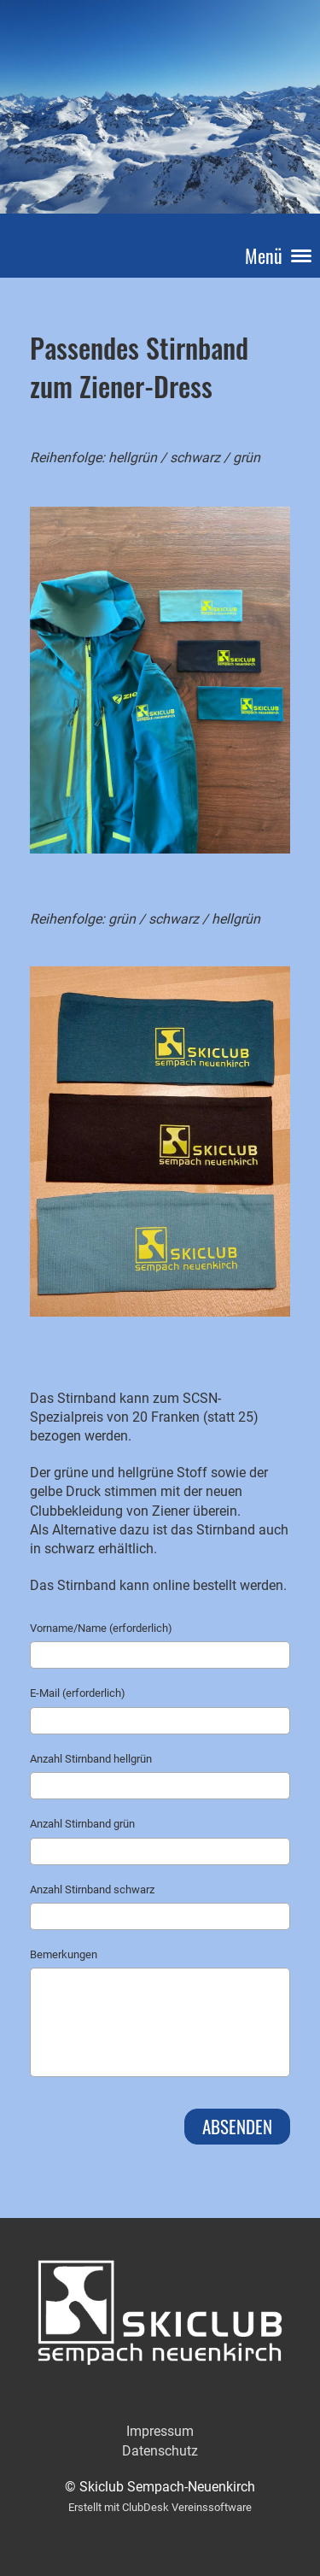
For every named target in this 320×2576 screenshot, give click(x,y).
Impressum (160, 2431)
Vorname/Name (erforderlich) (101, 1628)
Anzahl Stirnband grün (82, 1823)
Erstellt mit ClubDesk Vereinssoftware (160, 2507)
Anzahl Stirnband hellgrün (91, 1758)
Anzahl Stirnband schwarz (92, 1889)
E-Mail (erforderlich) (77, 1693)
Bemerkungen (63, 1954)
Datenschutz (160, 2451)
